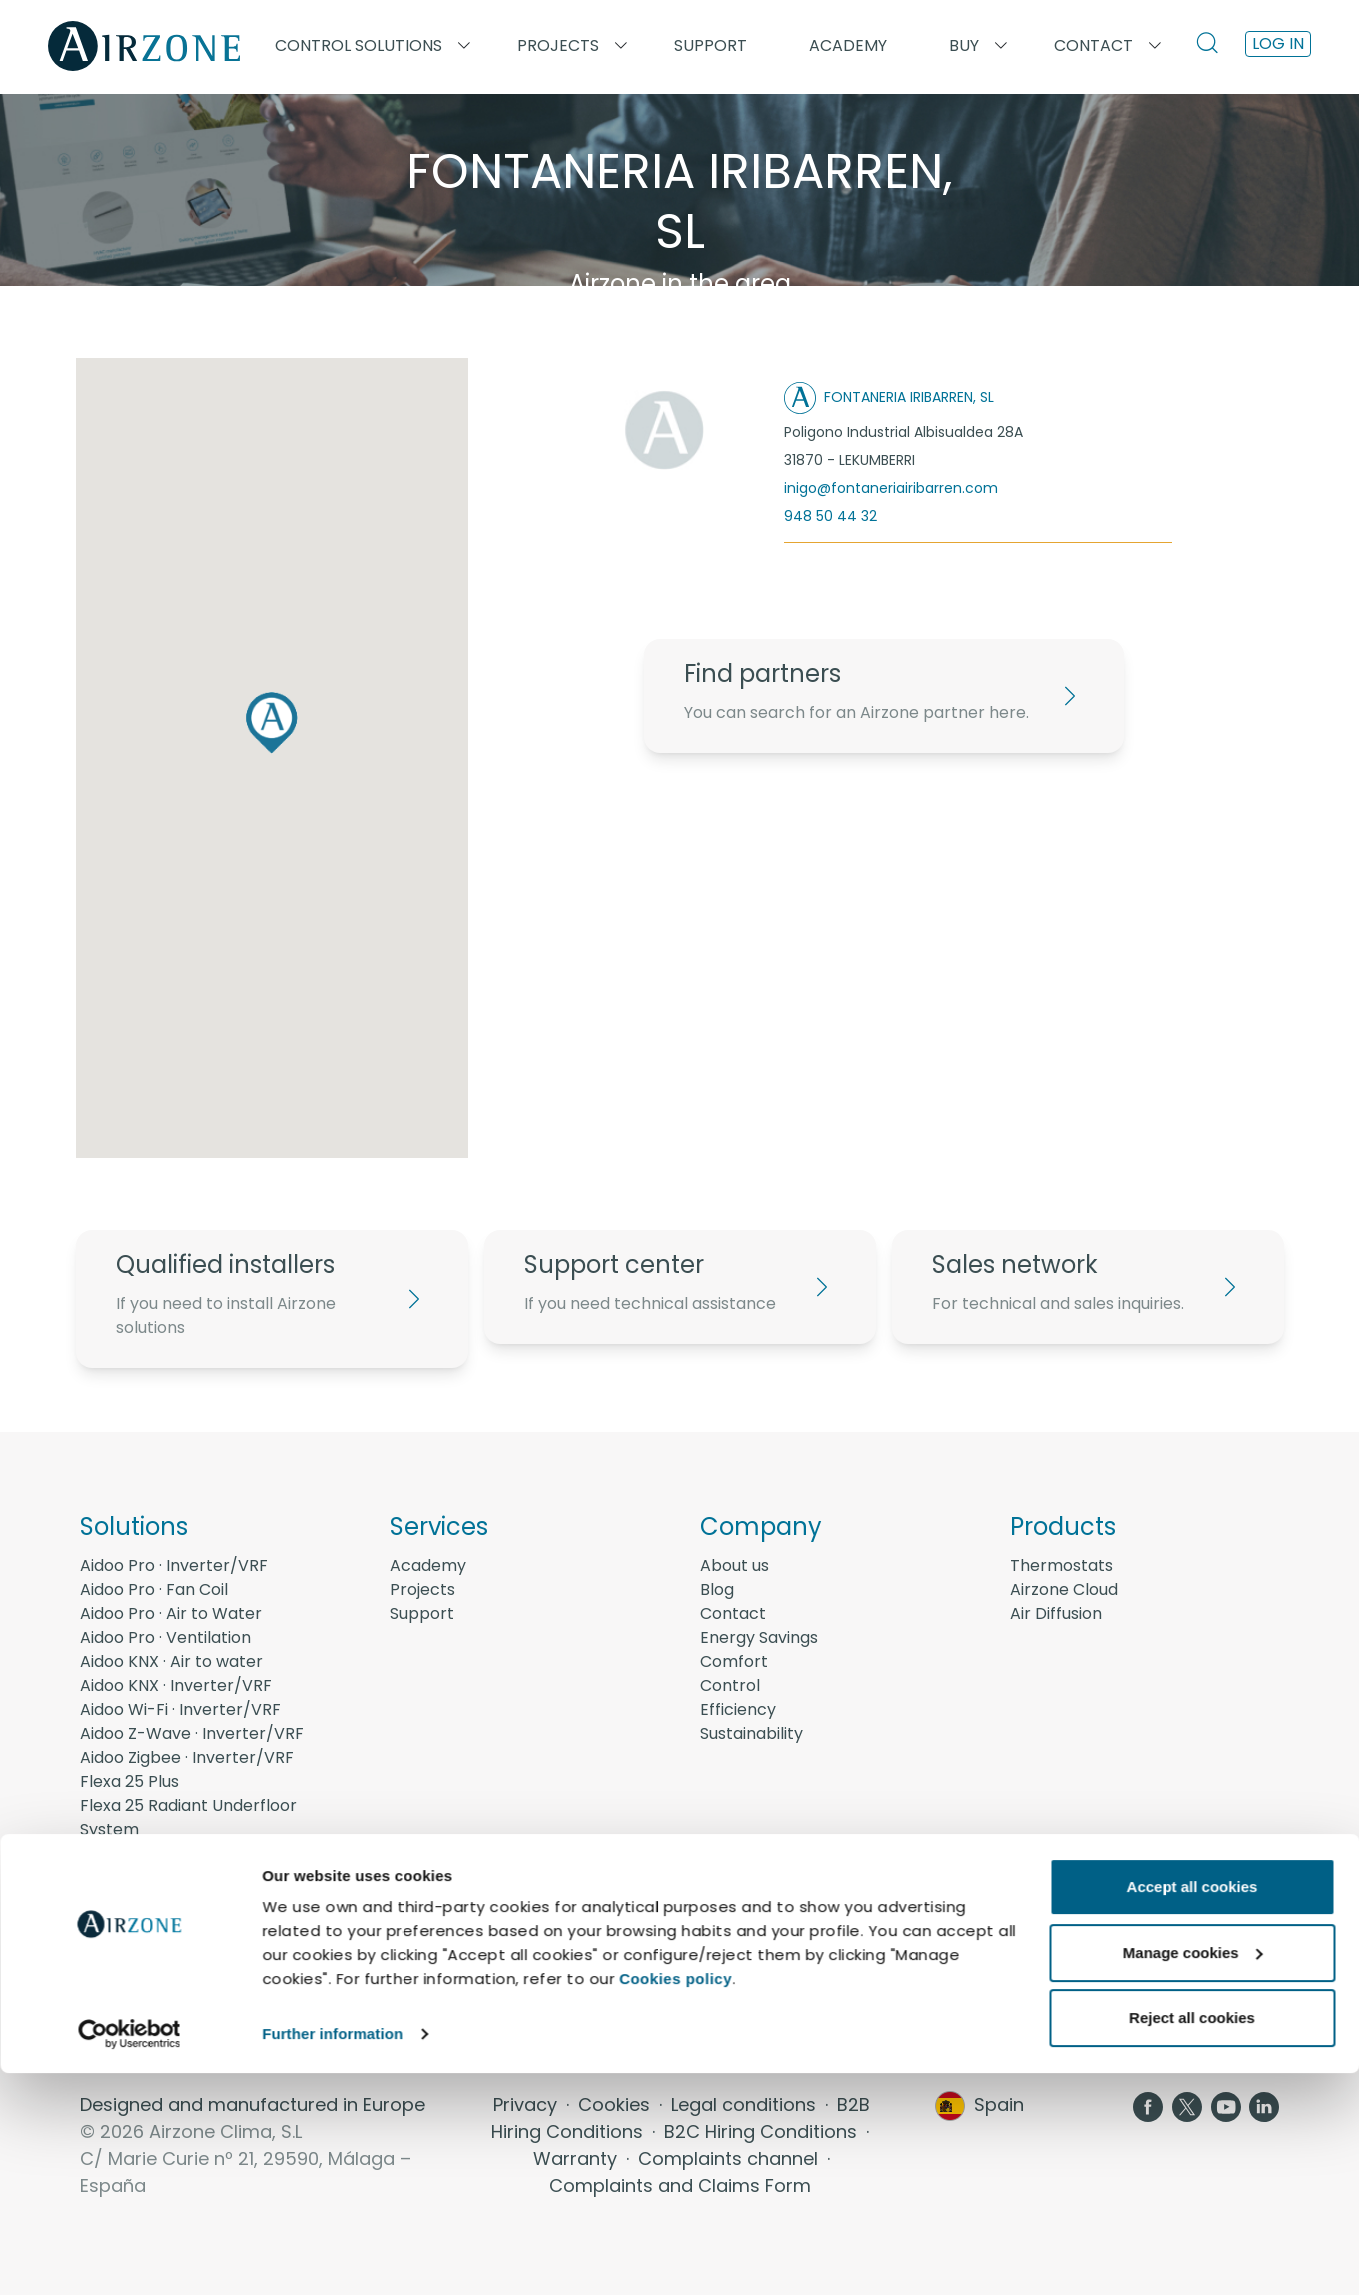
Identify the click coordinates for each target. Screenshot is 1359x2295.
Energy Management (163, 1997)
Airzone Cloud (1064, 1589)
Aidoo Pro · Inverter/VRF (174, 1565)
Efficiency (738, 1709)
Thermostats (1061, 1565)
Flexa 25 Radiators (151, 1853)
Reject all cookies (1192, 2239)
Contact (733, 1613)
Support (710, 45)
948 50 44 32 (830, 516)
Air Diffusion (1056, 1613)
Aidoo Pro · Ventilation (165, 1637)
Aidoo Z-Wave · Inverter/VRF (192, 1733)
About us (734, 1565)
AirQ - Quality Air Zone (167, 1925)
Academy (428, 1565)
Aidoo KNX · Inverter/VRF (176, 1685)
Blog (717, 1589)
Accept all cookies (1192, 2108)
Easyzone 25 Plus (146, 1877)
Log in (1278, 43)
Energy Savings (759, 1637)
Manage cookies (1193, 2173)
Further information (332, 2255)
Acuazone (119, 1901)
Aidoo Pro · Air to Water (171, 1613)
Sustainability (751, 1733)
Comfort (734, 1661)
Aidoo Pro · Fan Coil (154, 1589)
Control (730, 1685)
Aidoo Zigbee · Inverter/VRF (187, 1757)
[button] (271, 722)
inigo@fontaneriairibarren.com (891, 488)
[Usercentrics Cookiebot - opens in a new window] (129, 2256)
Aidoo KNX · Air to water (171, 1661)
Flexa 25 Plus (129, 1781)
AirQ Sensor (126, 1973)
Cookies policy (675, 2200)
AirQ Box (113, 1949)
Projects (422, 1589)
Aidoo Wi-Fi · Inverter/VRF (180, 1709)
